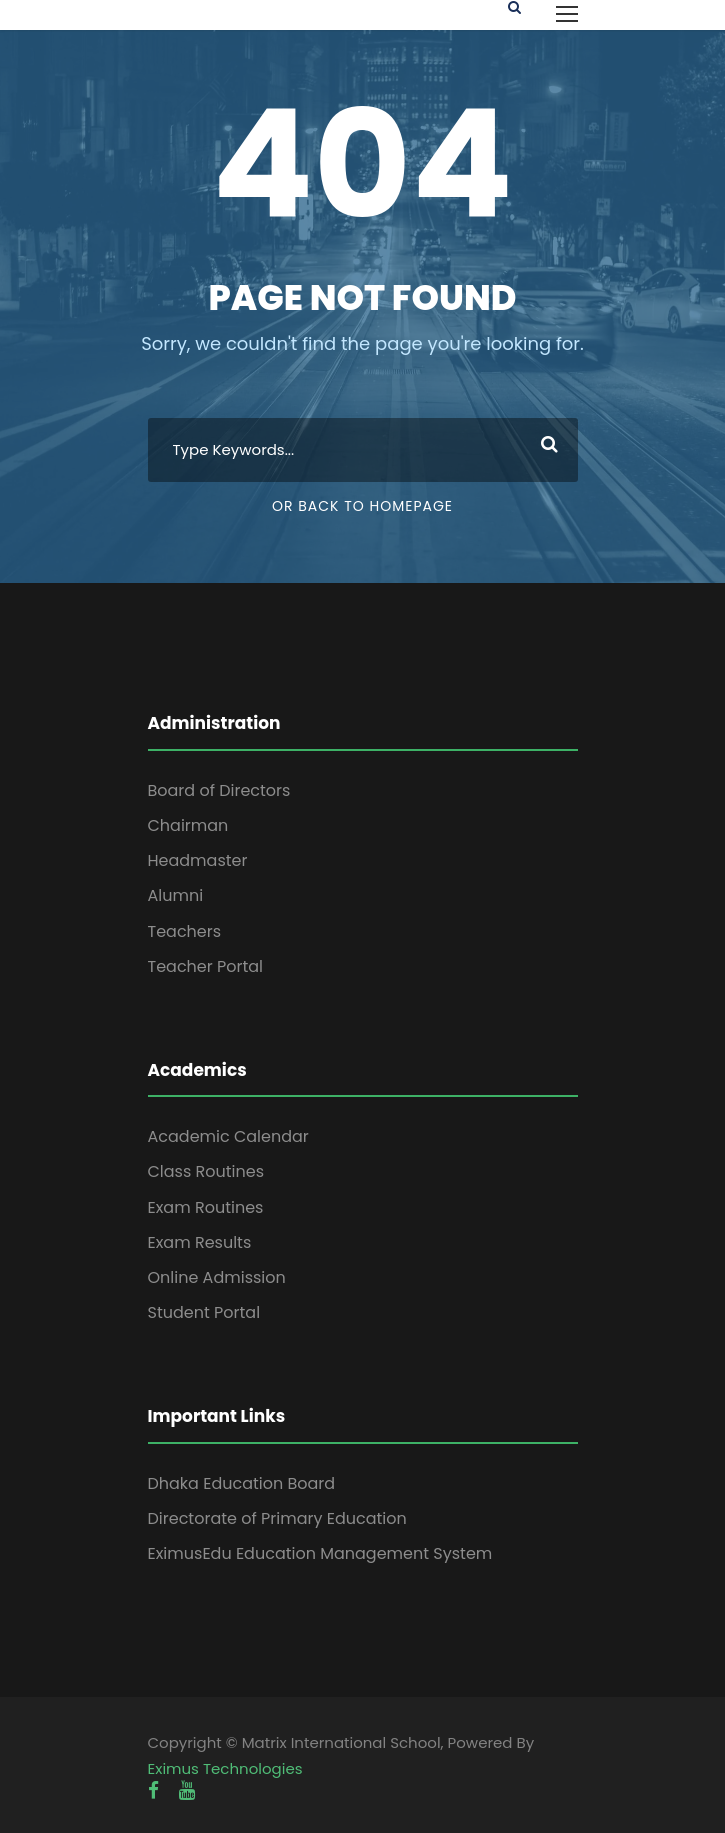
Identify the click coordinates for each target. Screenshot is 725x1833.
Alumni (176, 895)
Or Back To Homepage (362, 506)
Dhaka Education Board (242, 1483)
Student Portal (204, 1312)
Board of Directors (219, 790)
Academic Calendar (228, 1136)
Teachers (185, 931)
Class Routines (206, 1171)
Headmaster (198, 860)
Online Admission (217, 1277)
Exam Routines (206, 1207)
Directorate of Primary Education (277, 1518)
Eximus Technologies (225, 1768)
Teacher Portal (206, 966)
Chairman (188, 825)
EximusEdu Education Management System (320, 1553)
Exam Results (200, 1242)
